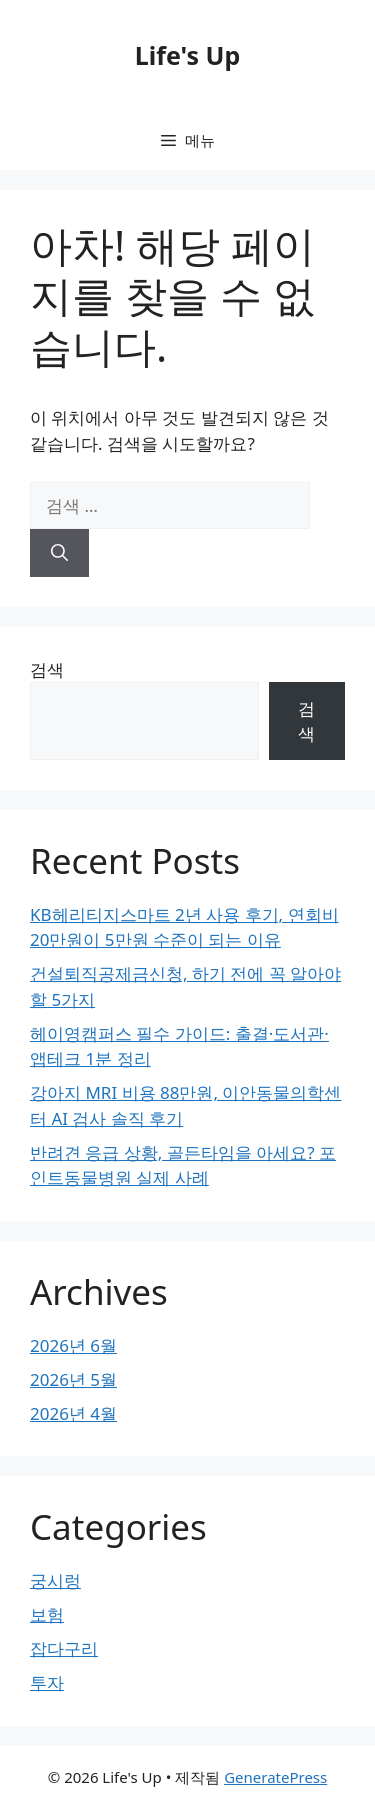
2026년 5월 (73, 1379)
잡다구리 (64, 1648)
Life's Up (187, 55)
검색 (47, 669)
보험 (47, 1614)
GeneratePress (275, 1777)
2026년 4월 (73, 1413)
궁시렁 (55, 1580)
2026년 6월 (73, 1345)
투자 (47, 1682)
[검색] (59, 553)
